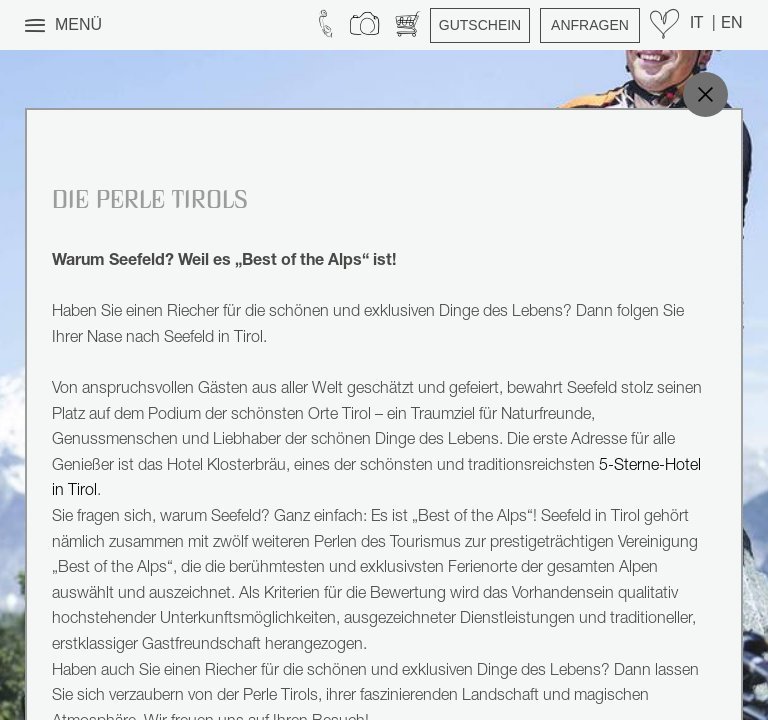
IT (698, 25)
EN (732, 25)
